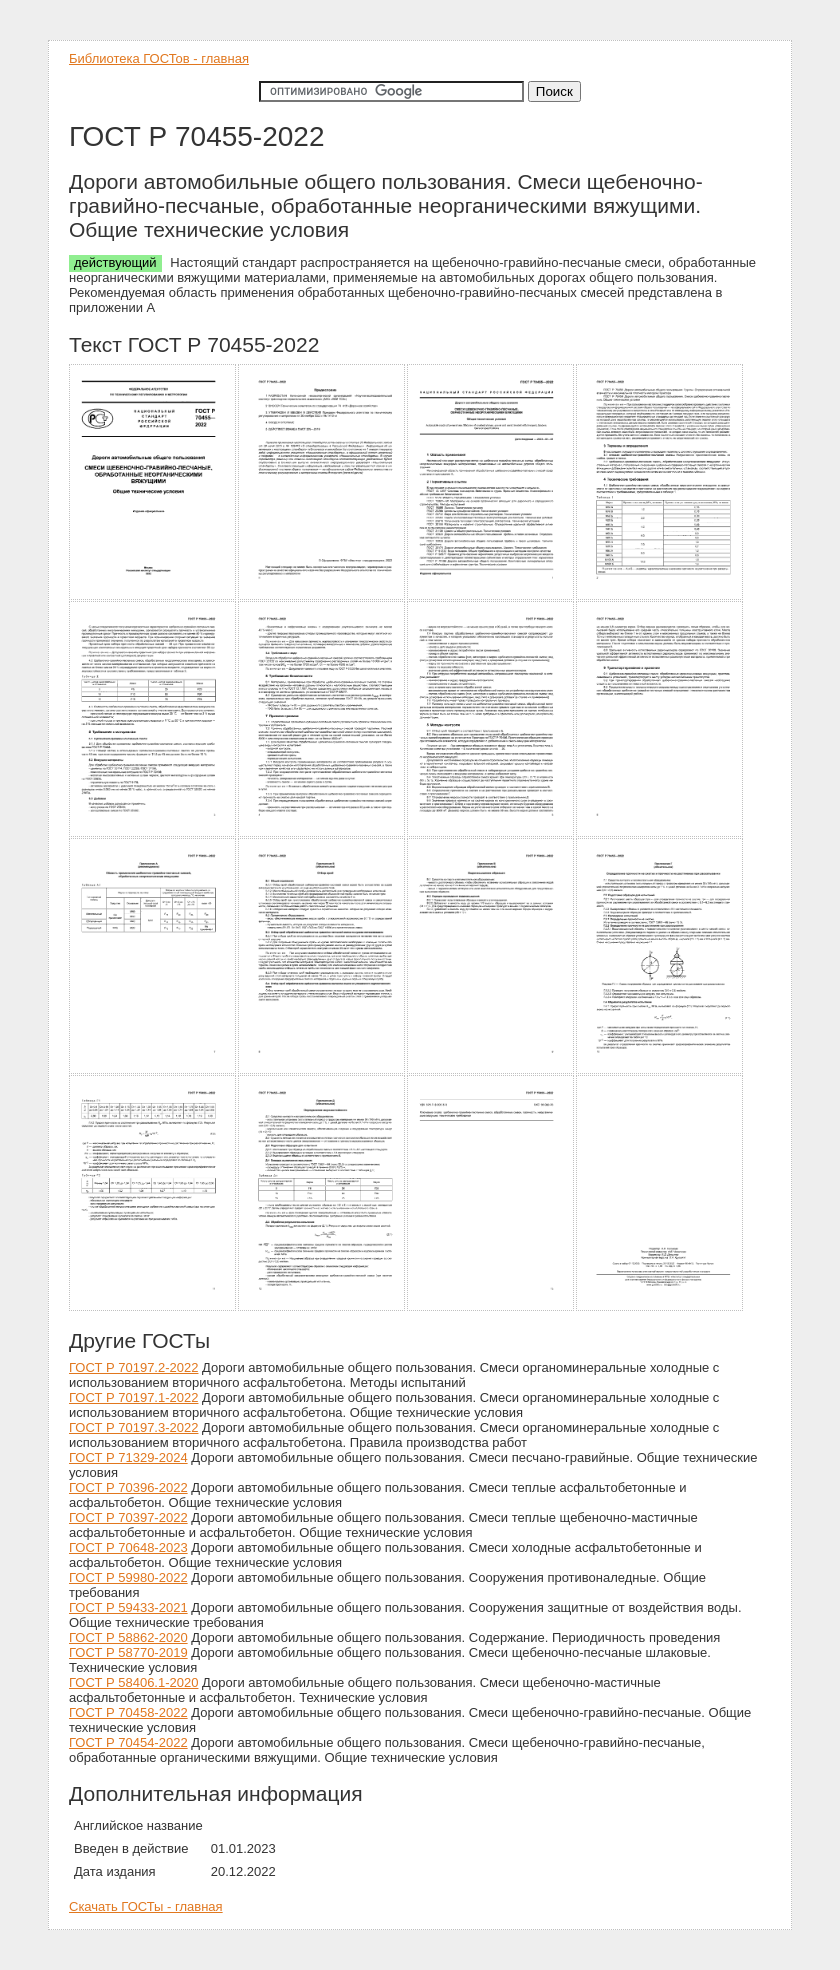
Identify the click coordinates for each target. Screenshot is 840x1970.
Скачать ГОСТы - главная (146, 1906)
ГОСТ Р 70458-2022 (128, 1712)
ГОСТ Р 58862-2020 (128, 1637)
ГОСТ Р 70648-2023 (128, 1547)
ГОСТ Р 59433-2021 (128, 1607)
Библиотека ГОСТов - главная (159, 58)
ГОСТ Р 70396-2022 (128, 1487)
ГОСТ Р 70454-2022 (128, 1742)
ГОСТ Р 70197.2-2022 (133, 1367)
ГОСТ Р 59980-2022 (128, 1577)
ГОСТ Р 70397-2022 (128, 1517)
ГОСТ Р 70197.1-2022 (133, 1397)
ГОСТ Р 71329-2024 (128, 1457)
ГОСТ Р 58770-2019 (128, 1652)
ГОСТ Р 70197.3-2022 (133, 1427)
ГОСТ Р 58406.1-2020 (133, 1682)
